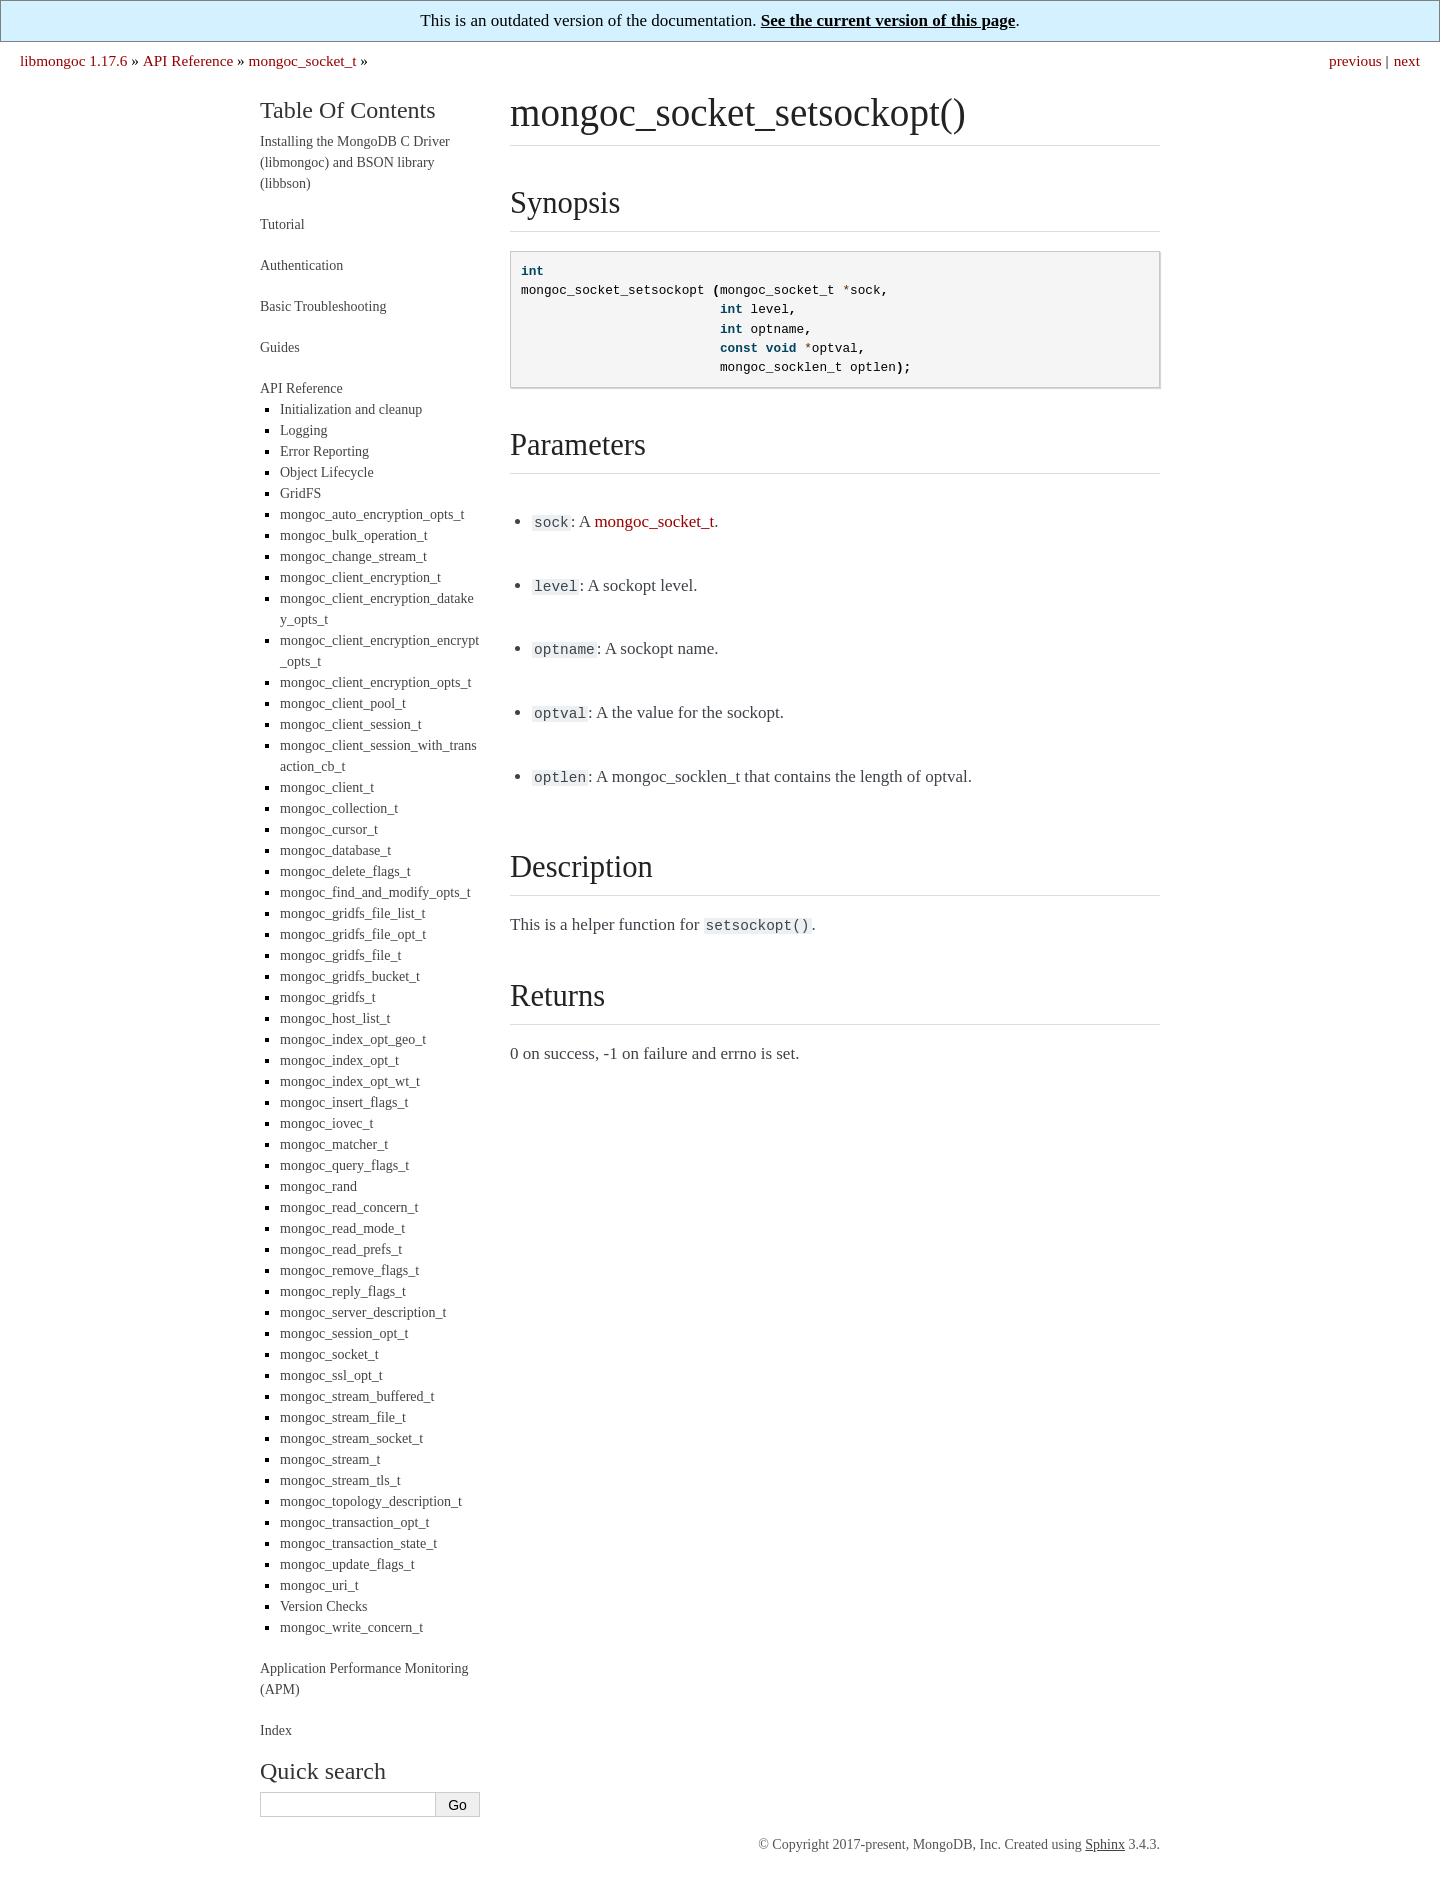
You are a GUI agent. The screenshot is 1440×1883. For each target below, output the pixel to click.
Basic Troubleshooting (323, 306)
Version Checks (324, 1606)
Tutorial (282, 224)
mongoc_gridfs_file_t (340, 955)
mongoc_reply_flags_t (343, 1291)
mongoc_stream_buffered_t (357, 1396)
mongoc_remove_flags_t (349, 1270)
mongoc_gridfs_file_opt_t (353, 934)
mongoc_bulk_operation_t (354, 535)
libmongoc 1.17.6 (74, 60)
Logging (303, 430)
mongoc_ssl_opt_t (331, 1375)
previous (1355, 60)
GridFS (300, 493)
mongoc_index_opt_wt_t (350, 1081)
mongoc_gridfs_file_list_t (352, 913)
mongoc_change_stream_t (353, 556)
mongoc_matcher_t (334, 1144)
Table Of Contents (348, 110)
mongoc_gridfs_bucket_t (350, 976)
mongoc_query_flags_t (344, 1165)
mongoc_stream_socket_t (351, 1438)
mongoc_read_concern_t (349, 1207)
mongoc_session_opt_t (344, 1333)
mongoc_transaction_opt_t (354, 1522)
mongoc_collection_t (339, 808)
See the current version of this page (888, 20)
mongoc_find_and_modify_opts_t (375, 892)
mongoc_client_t (327, 787)
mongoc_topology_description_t (371, 1501)
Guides (280, 347)
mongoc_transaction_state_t (358, 1543)
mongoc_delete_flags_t (345, 871)
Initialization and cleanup (351, 409)
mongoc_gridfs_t (328, 997)
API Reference (188, 60)
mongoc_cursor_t (329, 829)
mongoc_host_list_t (335, 1018)
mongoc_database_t (335, 850)
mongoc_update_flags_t (347, 1564)
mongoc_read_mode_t (342, 1228)
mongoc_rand (318, 1186)
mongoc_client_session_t (351, 724)
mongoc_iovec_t (326, 1123)
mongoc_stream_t (330, 1459)
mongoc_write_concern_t (351, 1627)
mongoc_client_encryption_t (360, 577)
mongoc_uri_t (319, 1585)
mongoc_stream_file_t (343, 1417)
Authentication (301, 265)
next (1407, 60)
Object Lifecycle (327, 472)
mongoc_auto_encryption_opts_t (372, 514)
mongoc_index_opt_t (339, 1060)
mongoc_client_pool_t (343, 703)
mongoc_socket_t (303, 60)
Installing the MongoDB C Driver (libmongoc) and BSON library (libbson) (355, 162)
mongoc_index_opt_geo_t (353, 1039)
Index (276, 1730)
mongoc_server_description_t (363, 1312)
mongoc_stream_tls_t (340, 1480)
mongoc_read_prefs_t (341, 1249)
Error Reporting (324, 451)
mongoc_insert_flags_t (344, 1102)
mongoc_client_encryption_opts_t (375, 682)
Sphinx (1105, 1844)
